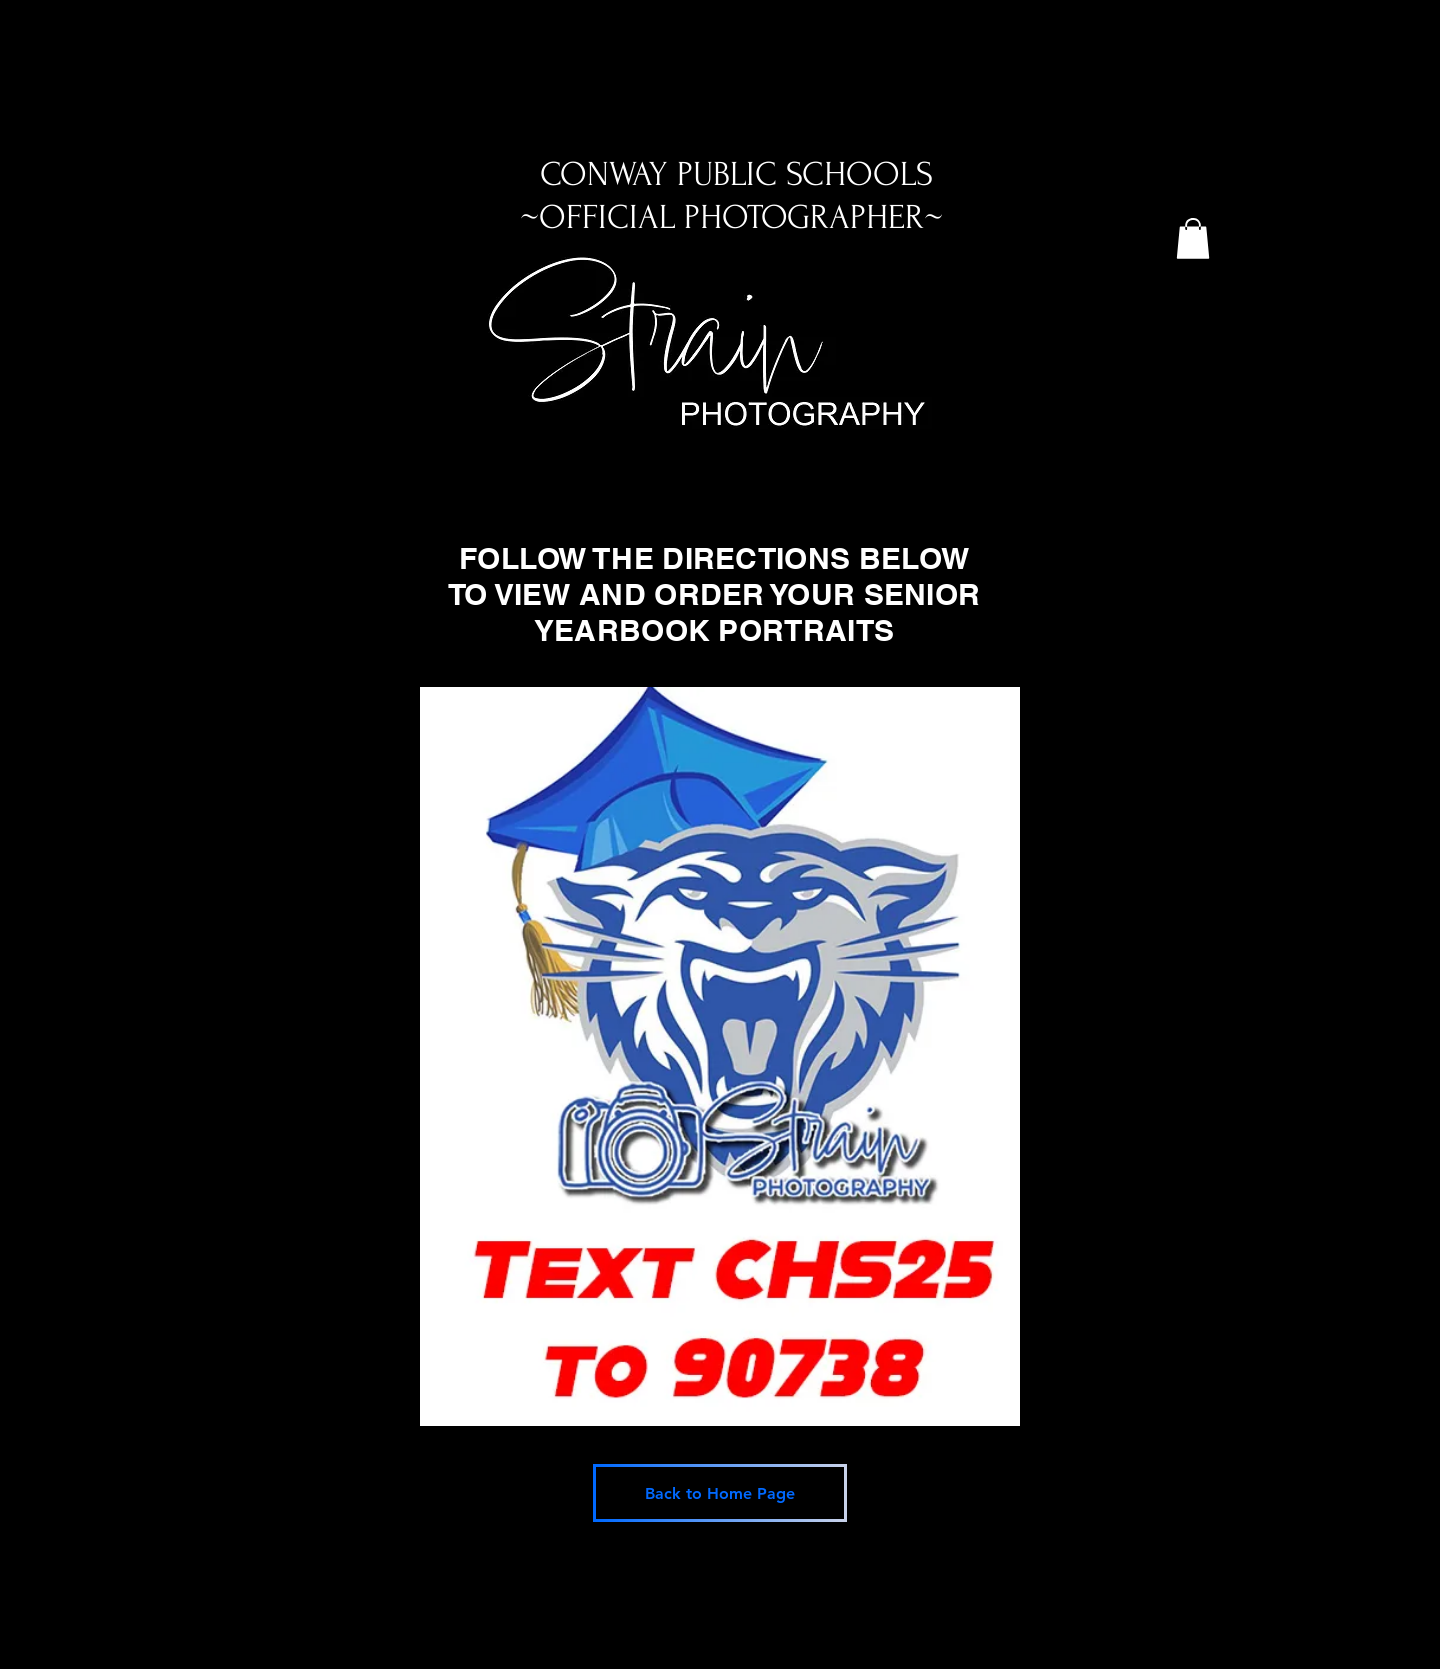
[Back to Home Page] (720, 1493)
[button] (1193, 238)
